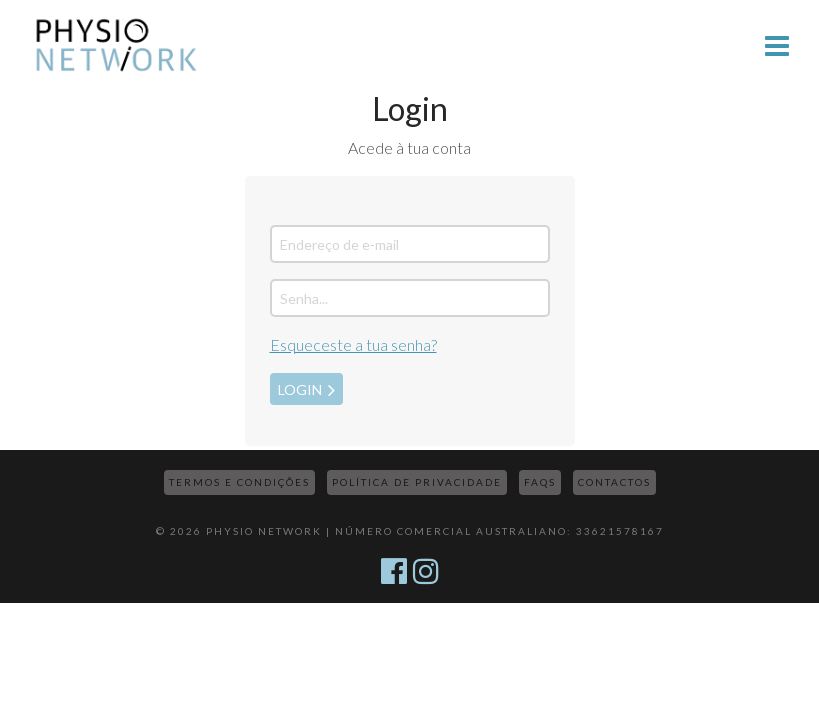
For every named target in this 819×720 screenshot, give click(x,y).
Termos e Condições (239, 482)
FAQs (540, 482)
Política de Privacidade (417, 482)
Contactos (614, 482)
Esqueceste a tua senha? (353, 344)
